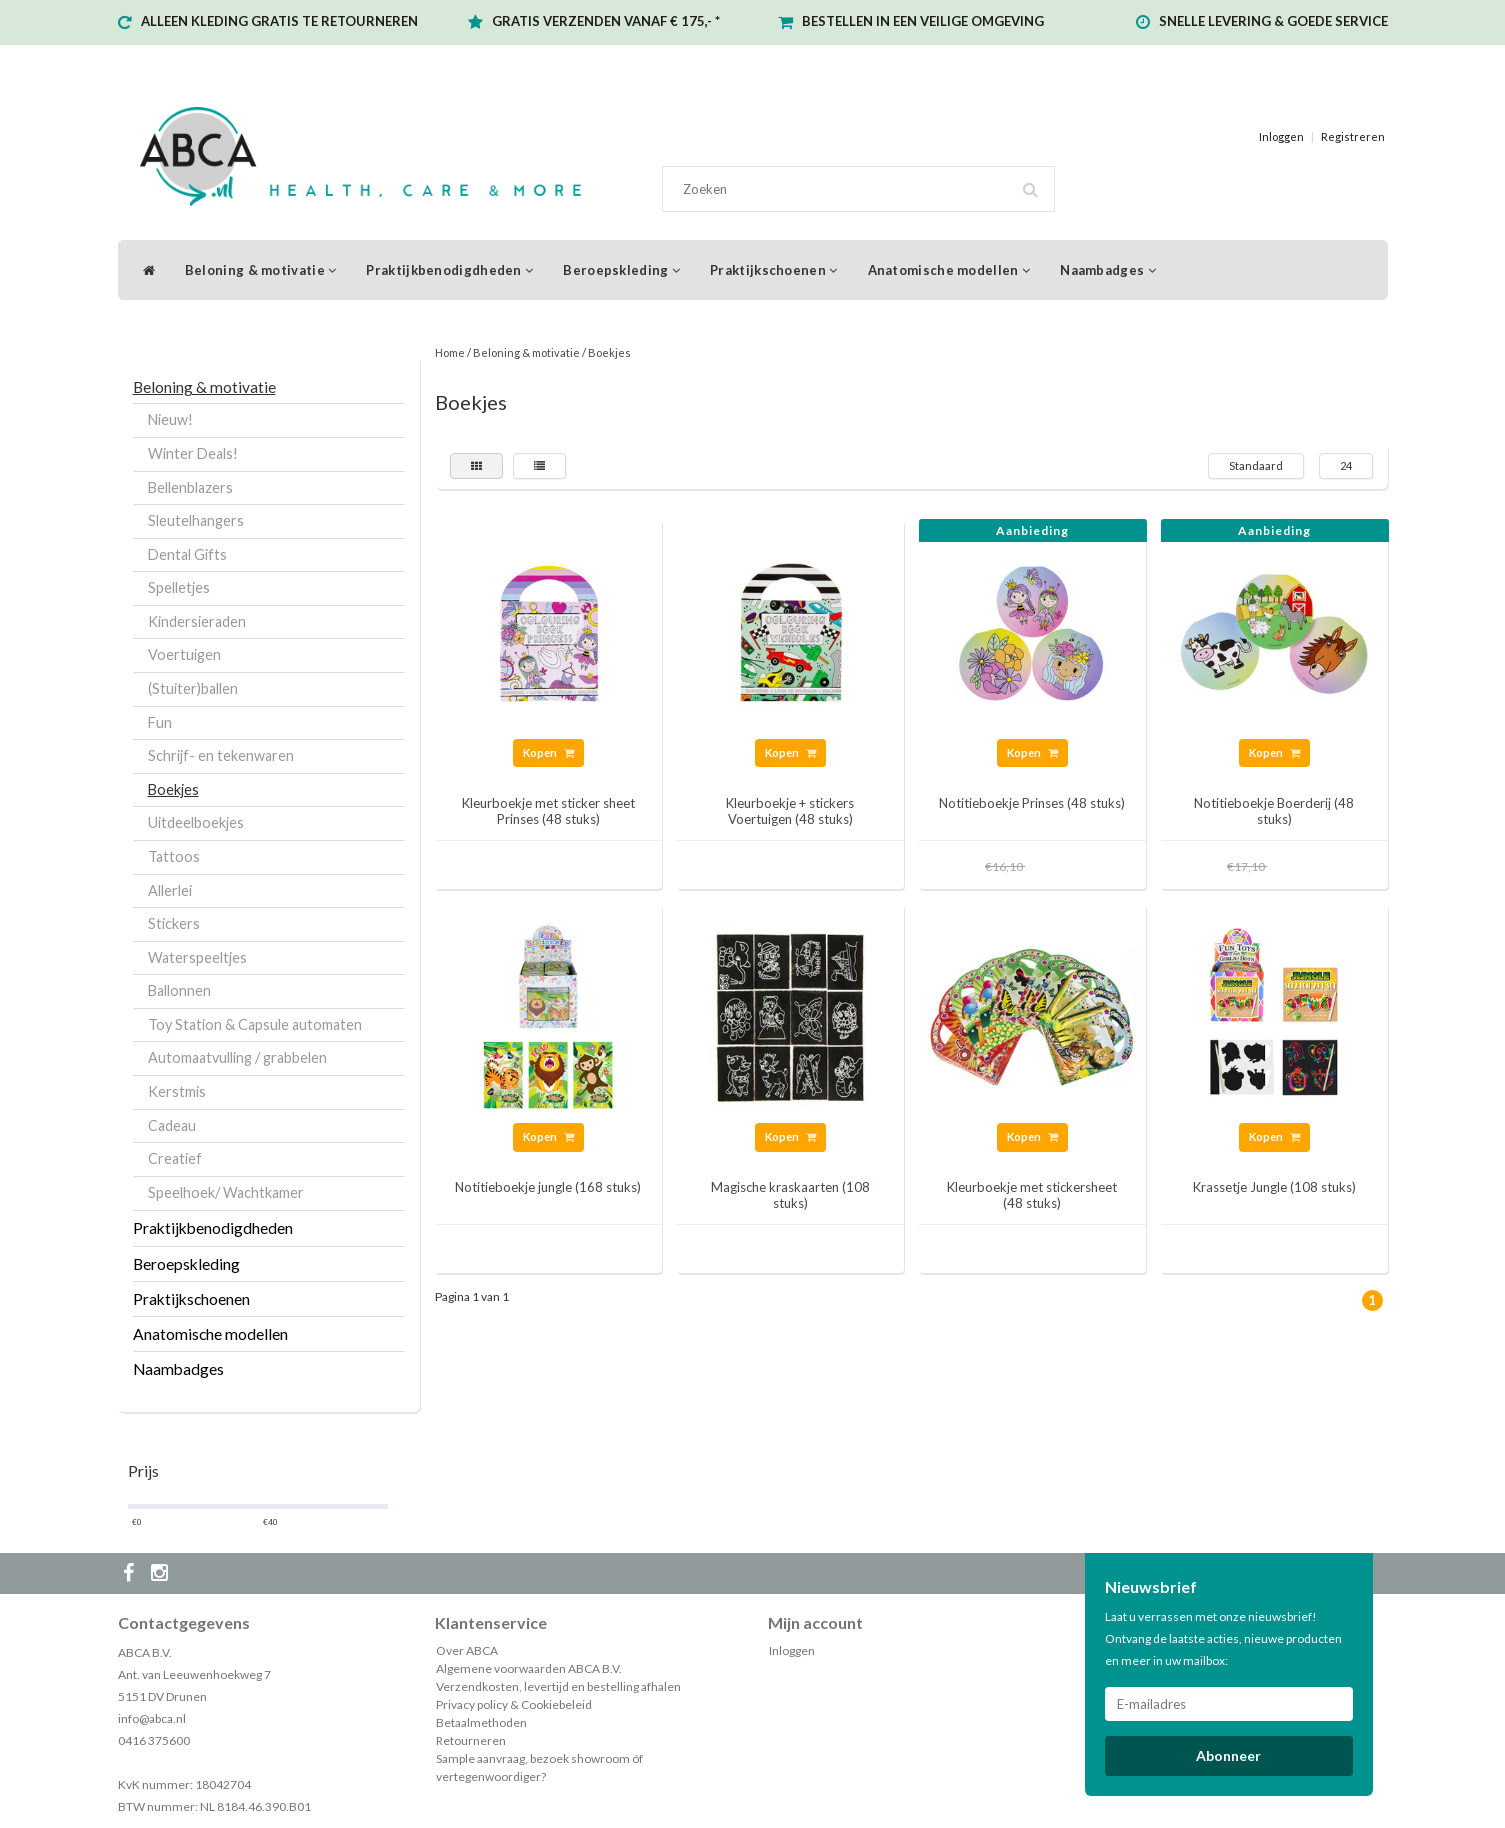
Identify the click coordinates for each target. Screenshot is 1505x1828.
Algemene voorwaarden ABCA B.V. (529, 1668)
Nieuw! (170, 419)
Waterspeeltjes (197, 957)
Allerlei (170, 890)
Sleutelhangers (196, 520)
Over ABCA (467, 1650)
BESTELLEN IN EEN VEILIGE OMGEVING (923, 21)
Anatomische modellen (949, 270)
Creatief (175, 1158)
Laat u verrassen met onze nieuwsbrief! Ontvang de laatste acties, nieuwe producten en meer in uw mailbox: (1223, 1638)
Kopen (548, 752)
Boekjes (173, 789)
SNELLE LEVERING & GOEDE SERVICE (1273, 21)
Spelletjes (179, 587)
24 (1346, 465)
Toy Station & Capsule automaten (255, 1024)
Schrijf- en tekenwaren (221, 755)
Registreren (1353, 136)
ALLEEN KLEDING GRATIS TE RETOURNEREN (279, 21)
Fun (160, 722)
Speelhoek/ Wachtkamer (226, 1192)
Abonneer (1228, 1755)
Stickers (174, 923)
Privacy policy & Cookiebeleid (514, 1704)
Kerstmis (177, 1091)
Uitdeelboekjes (196, 822)
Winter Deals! (193, 453)
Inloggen (1281, 136)
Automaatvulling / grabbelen (237, 1057)
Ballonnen (179, 990)
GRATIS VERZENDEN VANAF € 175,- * (606, 21)
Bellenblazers (190, 487)
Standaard (1256, 465)
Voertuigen (184, 654)
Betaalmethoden (481, 1722)
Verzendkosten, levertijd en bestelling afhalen (558, 1686)
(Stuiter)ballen (193, 688)
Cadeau (172, 1125)
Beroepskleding (621, 270)
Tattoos (174, 856)
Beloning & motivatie (261, 270)
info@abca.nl (152, 1718)
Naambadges (1108, 270)
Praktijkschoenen (773, 270)
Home (450, 352)
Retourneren (471, 1740)
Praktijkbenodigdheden (449, 270)
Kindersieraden (197, 621)
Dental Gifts (187, 554)
